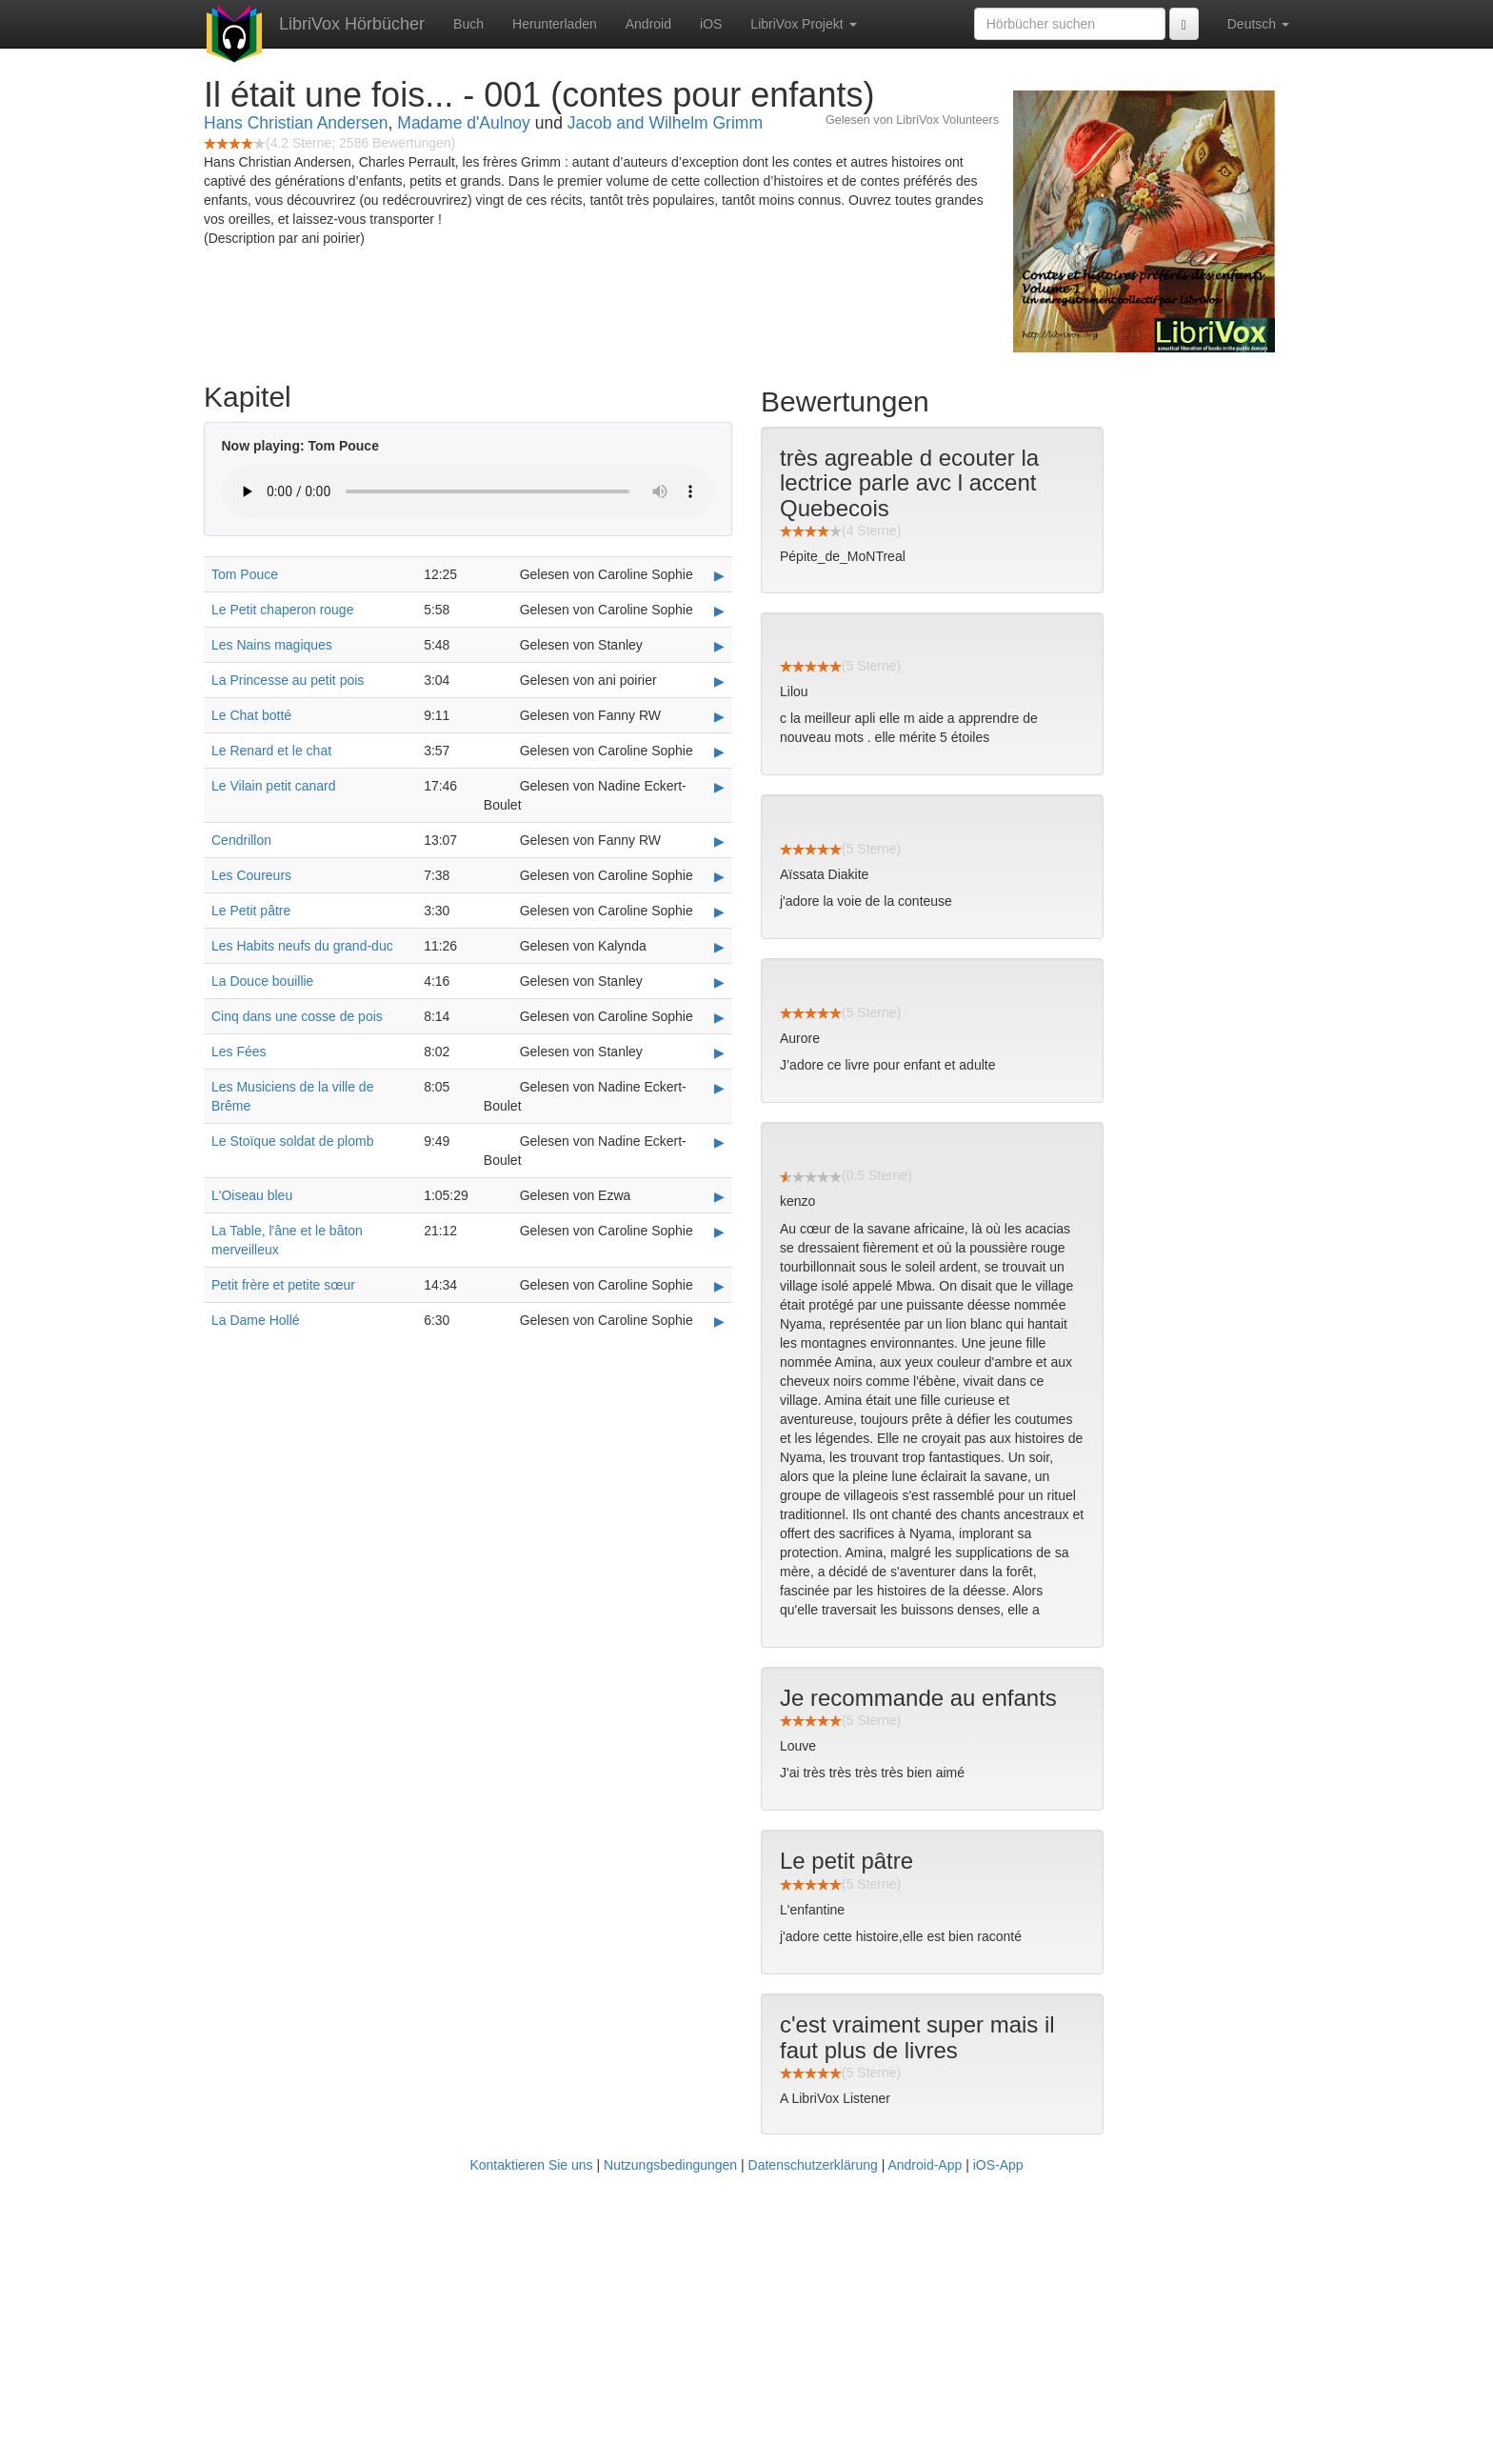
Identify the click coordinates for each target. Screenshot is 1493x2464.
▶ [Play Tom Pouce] (719, 575)
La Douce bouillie (262, 981)
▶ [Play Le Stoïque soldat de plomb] (719, 1142)
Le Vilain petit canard (273, 785)
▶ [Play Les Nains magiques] (719, 645)
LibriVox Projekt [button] (803, 23)
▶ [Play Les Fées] (719, 1052)
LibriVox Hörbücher (352, 23)
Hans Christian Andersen (296, 122)
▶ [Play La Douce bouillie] (719, 982)
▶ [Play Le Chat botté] (719, 716)
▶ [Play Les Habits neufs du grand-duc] (719, 946)
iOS (711, 23)
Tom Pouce (244, 574)
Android (648, 23)
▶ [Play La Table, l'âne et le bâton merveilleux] (719, 1231)
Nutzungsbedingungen (670, 2165)
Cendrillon (241, 840)
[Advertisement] (746, 2321)
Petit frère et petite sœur (283, 1284)
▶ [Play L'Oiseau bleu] (719, 1196)
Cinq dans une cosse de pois (297, 1016)
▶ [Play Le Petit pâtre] (719, 911)
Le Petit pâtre (250, 910)
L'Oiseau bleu (251, 1195)
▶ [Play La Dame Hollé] (719, 1321)
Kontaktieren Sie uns (530, 2165)
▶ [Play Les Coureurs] (719, 876)
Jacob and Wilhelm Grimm (665, 122)
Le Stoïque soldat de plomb (292, 1141)
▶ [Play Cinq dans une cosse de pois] (719, 1017)
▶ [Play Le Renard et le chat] (719, 751)
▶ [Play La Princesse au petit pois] (719, 681)
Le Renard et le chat (271, 750)
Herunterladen (554, 23)
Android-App (924, 2165)
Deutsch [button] (1258, 23)
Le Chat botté (251, 715)
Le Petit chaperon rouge (282, 609)
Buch (468, 23)
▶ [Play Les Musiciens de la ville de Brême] (719, 1087)
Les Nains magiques (271, 644)
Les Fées (239, 1051)
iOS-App (998, 2165)
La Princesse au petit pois (287, 680)
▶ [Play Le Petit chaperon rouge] (719, 610)
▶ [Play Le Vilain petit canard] (719, 786)
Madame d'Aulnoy (463, 122)
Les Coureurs (251, 875)
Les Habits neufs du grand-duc (302, 945)
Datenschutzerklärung (813, 2165)
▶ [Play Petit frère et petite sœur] (719, 1285)
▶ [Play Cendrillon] (719, 841)
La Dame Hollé (255, 1320)
